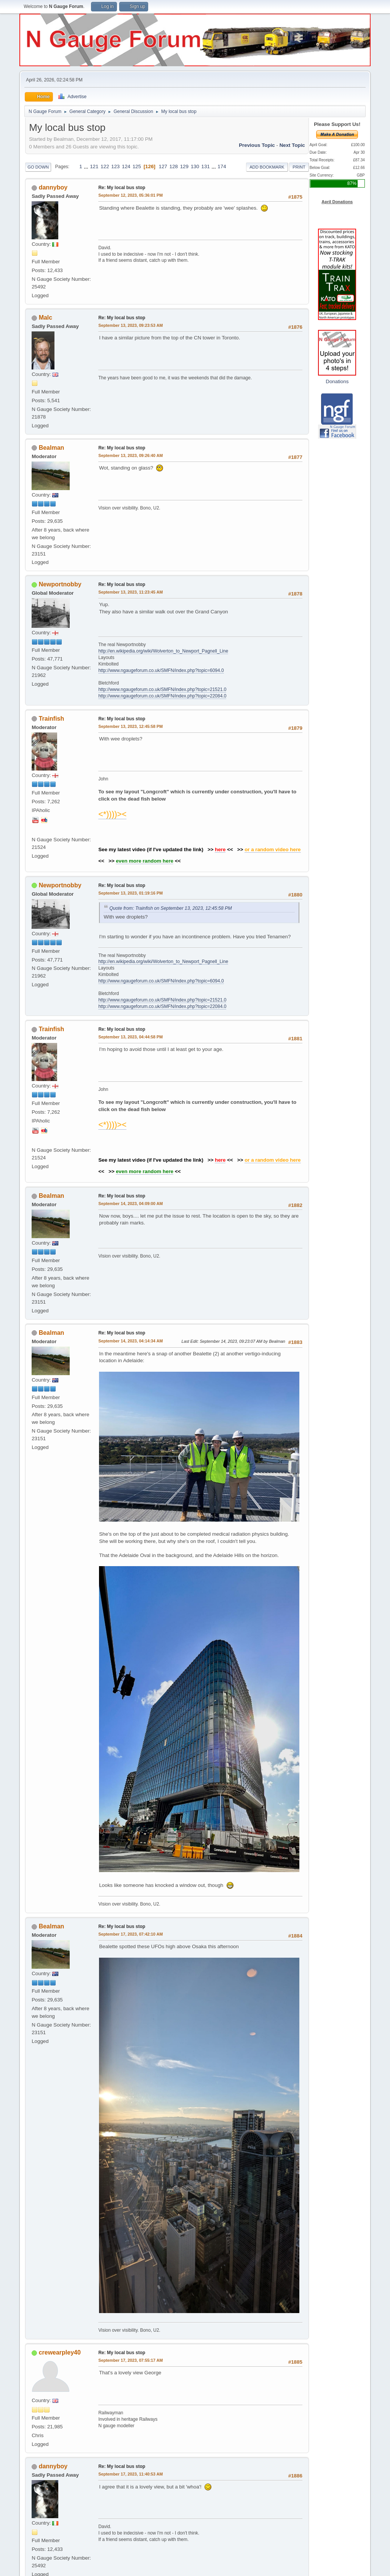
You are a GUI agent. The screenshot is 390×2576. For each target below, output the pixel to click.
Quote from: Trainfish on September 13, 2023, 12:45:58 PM (170, 908)
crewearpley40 (60, 2352)
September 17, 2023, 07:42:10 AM (130, 1934)
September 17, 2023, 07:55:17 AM (130, 2360)
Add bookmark (266, 167)
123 (115, 166)
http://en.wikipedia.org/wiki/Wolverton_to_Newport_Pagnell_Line (163, 651)
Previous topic (257, 145)
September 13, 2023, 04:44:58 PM (130, 1037)
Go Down (38, 167)
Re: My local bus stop (121, 187)
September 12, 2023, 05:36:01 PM (130, 195)
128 (173, 166)
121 (94, 166)
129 (184, 166)
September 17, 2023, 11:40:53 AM (130, 2474)
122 (105, 166)
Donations (337, 381)
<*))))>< (112, 814)
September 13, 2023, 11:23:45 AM (130, 592)
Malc (46, 317)
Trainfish (51, 718)
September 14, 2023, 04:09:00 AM (130, 1203)
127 (163, 166)
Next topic (292, 145)
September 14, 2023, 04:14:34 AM (130, 1341)
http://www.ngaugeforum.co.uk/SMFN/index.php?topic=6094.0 (161, 670)
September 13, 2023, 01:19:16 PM (130, 893)
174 (221, 166)
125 (137, 166)
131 (205, 166)
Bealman (51, 447)
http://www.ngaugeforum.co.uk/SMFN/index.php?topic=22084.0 (162, 696)
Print (298, 167)
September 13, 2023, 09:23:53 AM (130, 325)
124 (126, 166)
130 (195, 166)
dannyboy (53, 187)
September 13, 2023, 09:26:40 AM (130, 455)
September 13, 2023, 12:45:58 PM (130, 726)
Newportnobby (60, 584)
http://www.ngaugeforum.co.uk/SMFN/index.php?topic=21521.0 (162, 689)
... (87, 166)
